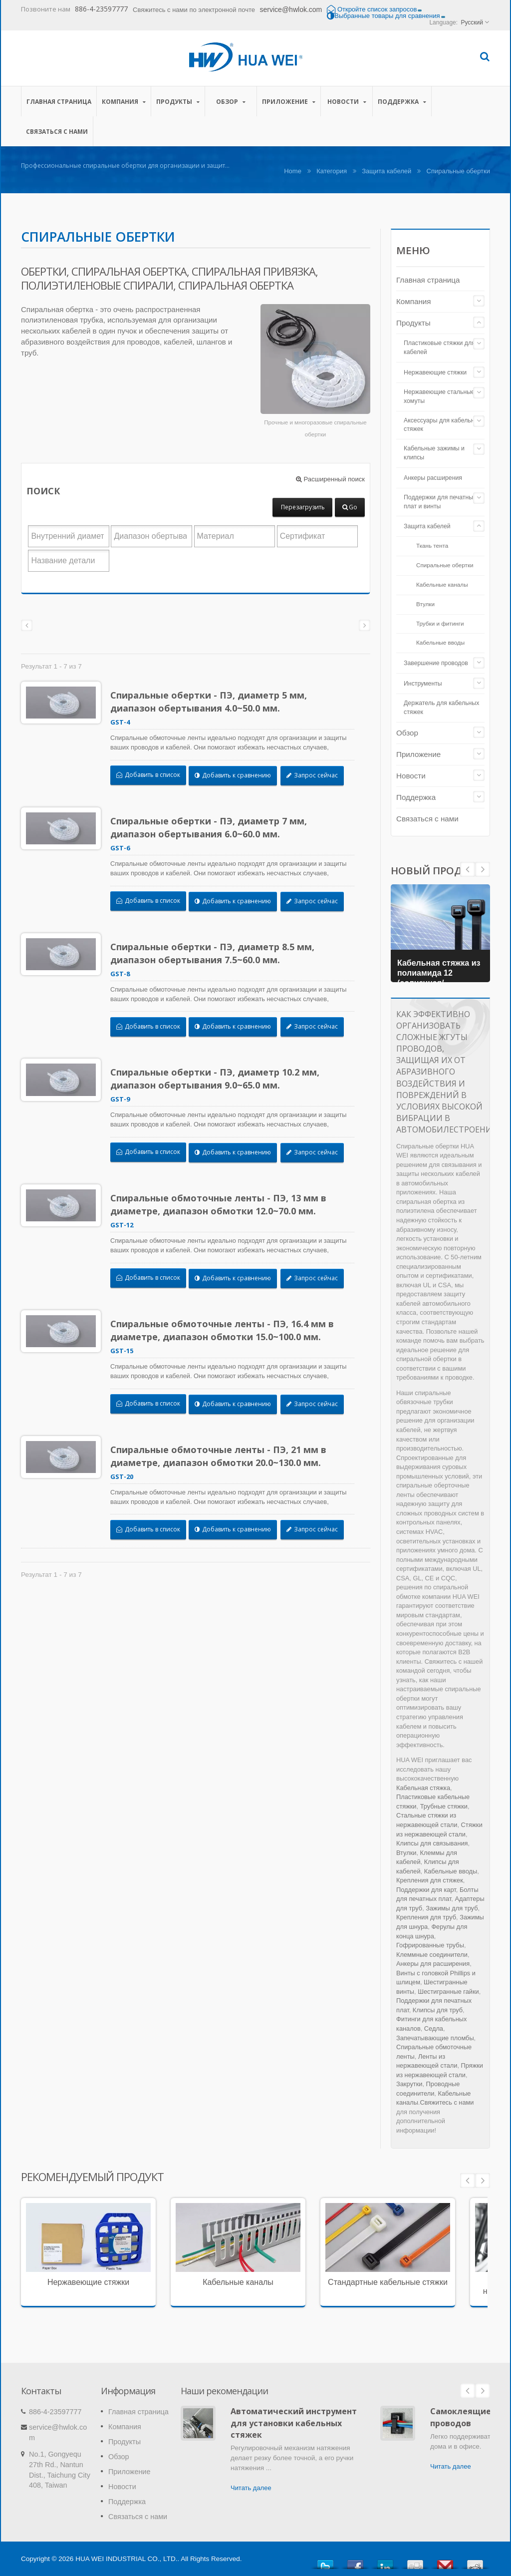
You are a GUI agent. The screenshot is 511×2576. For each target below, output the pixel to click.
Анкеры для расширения (433, 1963)
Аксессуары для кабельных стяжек (443, 425)
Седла (433, 2028)
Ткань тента (432, 545)
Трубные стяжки (444, 1806)
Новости (346, 101)
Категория (331, 171)
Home (292, 171)
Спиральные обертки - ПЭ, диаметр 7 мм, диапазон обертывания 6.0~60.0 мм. (214, 827)
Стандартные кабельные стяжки (388, 2282)
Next (467, 869)
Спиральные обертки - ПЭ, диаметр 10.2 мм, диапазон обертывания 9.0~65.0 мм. (220, 1078)
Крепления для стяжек (429, 1880)
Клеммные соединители (432, 1954)
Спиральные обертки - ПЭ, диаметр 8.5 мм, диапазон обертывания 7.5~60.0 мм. (218, 953)
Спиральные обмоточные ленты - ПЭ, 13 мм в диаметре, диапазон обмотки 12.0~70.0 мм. (224, 1204)
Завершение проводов (436, 663)
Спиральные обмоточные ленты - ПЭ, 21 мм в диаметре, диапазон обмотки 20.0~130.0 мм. (224, 1456)
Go (349, 507)
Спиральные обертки (445, 565)
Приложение (288, 101)
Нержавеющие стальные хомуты (439, 396)
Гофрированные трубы (430, 1945)
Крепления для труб (426, 1917)
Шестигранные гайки (448, 1991)
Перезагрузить (303, 507)
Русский (472, 22)
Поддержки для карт (426, 1889)
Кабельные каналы (442, 584)
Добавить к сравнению (238, 775)
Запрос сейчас (317, 775)
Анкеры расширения (433, 477)
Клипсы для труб (438, 2010)
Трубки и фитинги (440, 623)
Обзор (230, 101)
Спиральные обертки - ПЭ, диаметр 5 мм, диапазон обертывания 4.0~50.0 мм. (214, 701)
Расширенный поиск (330, 479)
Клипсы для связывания (432, 1843)
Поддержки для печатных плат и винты (440, 502)
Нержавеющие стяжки (435, 372)
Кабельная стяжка (423, 1788)
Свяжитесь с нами (447, 2102)
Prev (482, 869)
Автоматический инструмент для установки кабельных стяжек (294, 2423)
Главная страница (58, 101)
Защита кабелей (386, 171)
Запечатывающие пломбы (435, 2038)
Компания (124, 101)
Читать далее (251, 2488)
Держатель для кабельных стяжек (441, 708)
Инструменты (423, 683)
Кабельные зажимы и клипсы (434, 453)
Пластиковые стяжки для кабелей (439, 348)
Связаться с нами (57, 131)
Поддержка (402, 101)
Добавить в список (154, 774)
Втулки (425, 604)
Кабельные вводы (440, 642)
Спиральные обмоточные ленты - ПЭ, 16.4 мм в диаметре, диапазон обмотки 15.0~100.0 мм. (227, 1330)
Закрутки (409, 2084)
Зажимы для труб (452, 1908)
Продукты (178, 101)
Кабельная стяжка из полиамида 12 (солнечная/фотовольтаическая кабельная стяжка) (440, 980)
